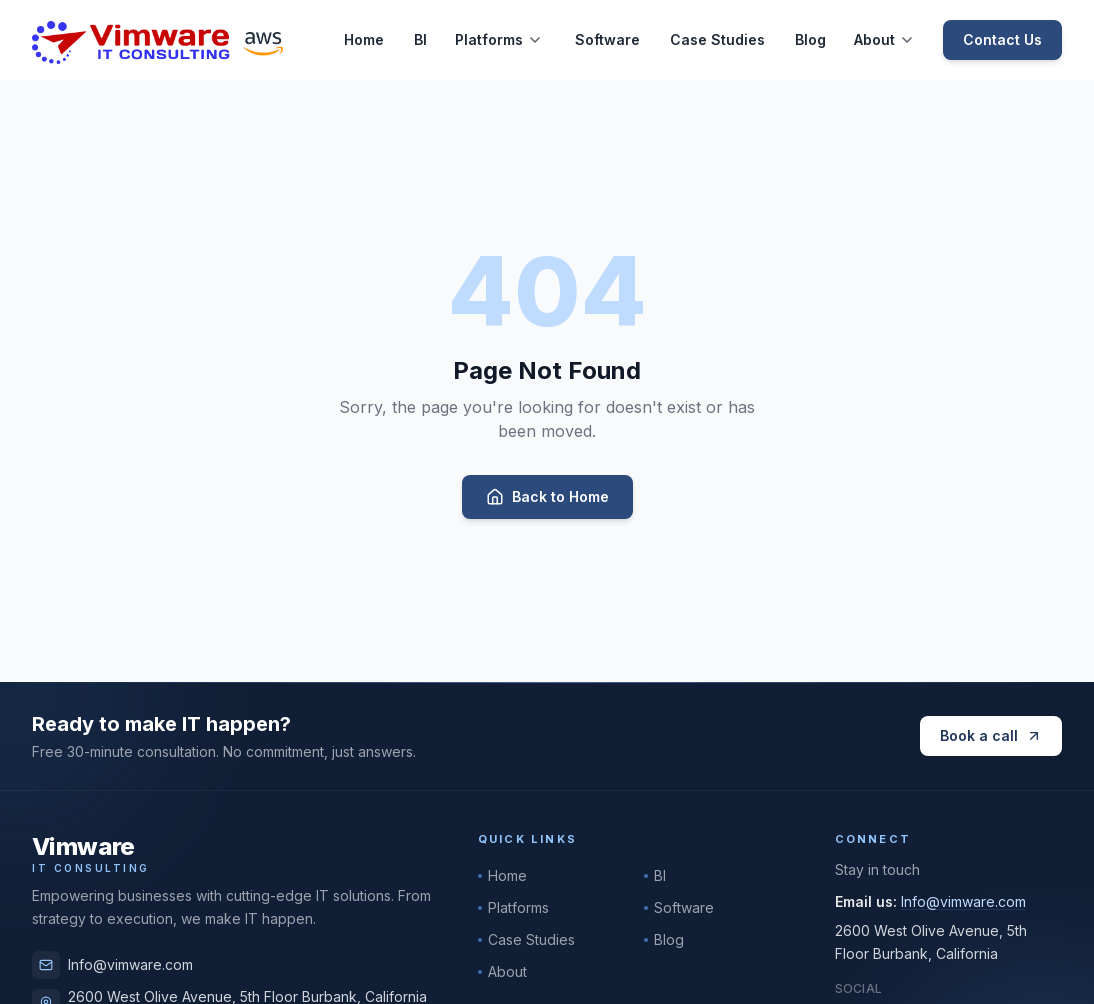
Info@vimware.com (112, 965)
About (874, 39)
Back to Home (547, 497)
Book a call (991, 735)
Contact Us (1002, 39)
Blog (810, 39)
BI (420, 39)
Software (607, 39)
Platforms (489, 39)
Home (364, 39)
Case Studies (717, 39)
